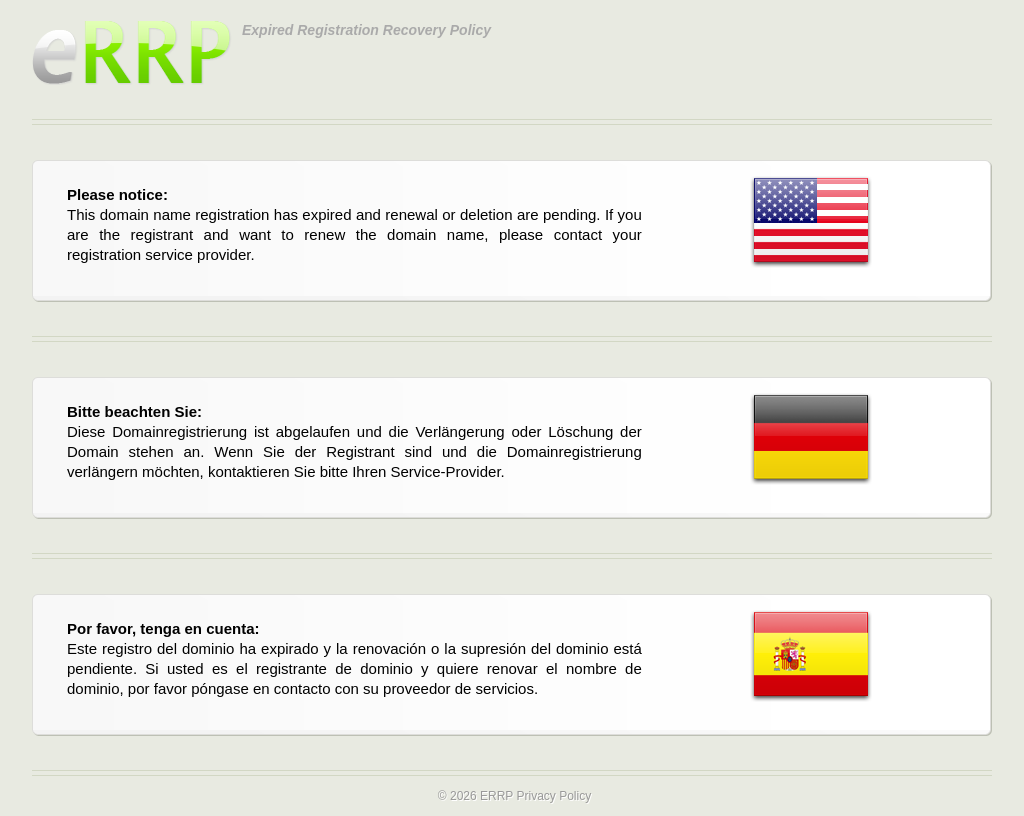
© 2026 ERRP (475, 796)
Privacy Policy (553, 796)
